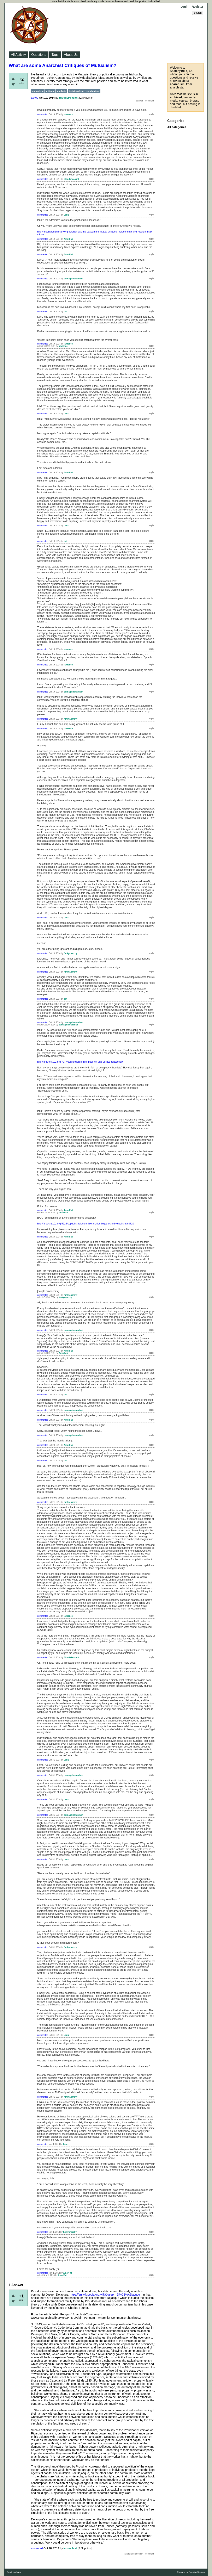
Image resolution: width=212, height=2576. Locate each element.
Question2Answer (197, 2572)
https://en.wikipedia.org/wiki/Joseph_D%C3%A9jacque (105, 2294)
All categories (176, 127)
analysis (61, 91)
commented (42, 114)
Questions (38, 54)
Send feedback (14, 2572)
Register (197, 6)
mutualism (37, 91)
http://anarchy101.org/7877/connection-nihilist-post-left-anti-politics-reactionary (80, 1061)
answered (37, 2548)
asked (34, 97)
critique (50, 91)
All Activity (18, 54)
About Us (71, 54)
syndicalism (92, 91)
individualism (76, 91)
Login (184, 6)
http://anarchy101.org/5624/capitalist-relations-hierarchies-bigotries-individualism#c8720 (85, 1223)
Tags (55, 54)
